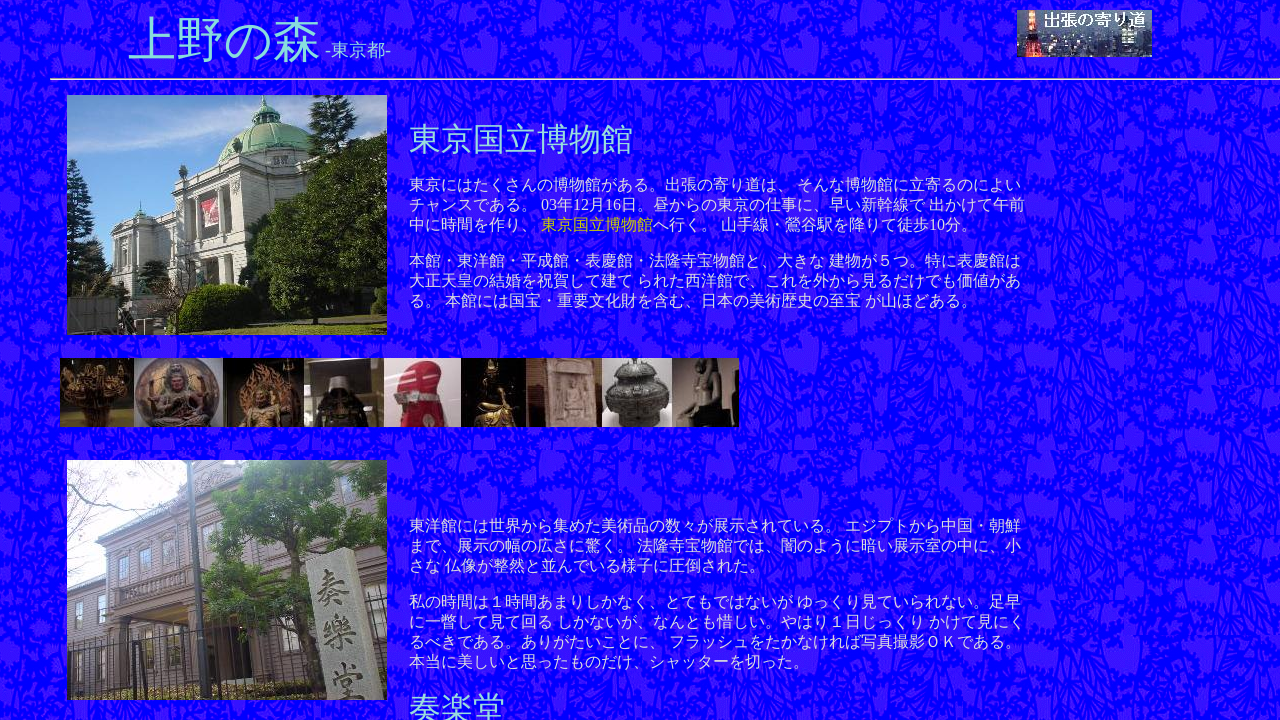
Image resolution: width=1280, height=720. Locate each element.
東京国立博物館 (597, 224)
